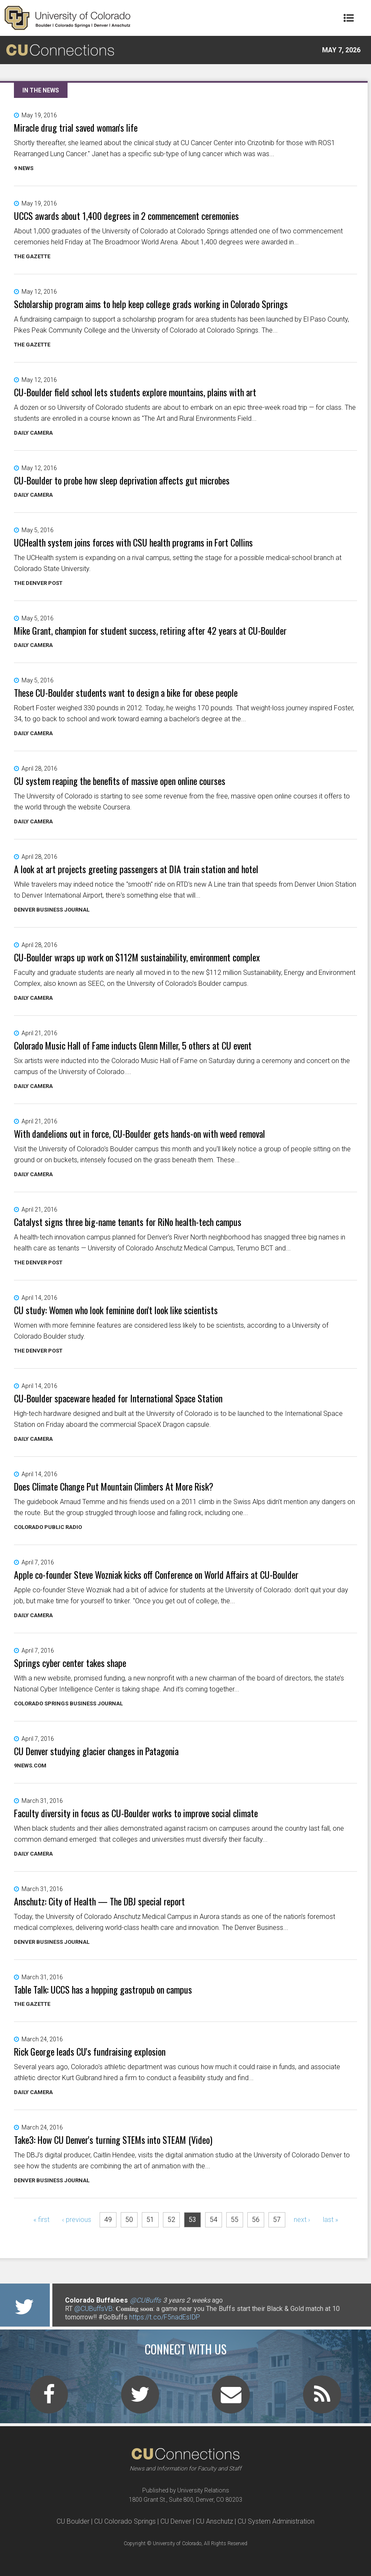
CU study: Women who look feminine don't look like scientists (116, 1310)
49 (108, 2220)
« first (41, 2220)
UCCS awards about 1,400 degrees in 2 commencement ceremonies (126, 215)
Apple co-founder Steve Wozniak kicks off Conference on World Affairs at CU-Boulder (156, 1574)
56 (256, 2220)
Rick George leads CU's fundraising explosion (89, 2051)
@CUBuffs (145, 2300)
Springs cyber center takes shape (70, 1663)
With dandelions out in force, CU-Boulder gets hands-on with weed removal (139, 1133)
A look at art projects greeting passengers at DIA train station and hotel (136, 869)
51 (150, 2220)
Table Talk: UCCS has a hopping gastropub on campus (103, 1989)
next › (302, 2220)
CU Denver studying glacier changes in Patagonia (96, 1751)
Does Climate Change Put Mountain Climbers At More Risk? (113, 1486)
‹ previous (76, 2220)
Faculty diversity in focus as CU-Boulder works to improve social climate (136, 1813)
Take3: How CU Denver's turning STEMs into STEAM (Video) (113, 2139)
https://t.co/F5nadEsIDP (164, 2317)
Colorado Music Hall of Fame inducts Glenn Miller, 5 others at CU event (133, 1045)
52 (171, 2220)
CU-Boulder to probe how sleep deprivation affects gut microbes (122, 480)
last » (330, 2220)
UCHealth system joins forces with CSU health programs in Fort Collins (133, 542)
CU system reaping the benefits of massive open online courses (119, 780)
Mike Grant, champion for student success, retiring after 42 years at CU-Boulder (150, 630)
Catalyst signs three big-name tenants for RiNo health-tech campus (127, 1221)
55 (234, 2220)
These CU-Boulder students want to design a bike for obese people (126, 692)
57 (277, 2220)
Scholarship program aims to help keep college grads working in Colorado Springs (151, 304)
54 (213, 2220)
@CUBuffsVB (93, 2309)
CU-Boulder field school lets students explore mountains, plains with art (135, 392)
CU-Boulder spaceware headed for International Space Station (118, 1398)
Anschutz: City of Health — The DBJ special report (99, 1901)
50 (129, 2220)
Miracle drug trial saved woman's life (76, 127)
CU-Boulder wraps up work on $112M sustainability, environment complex (137, 957)
